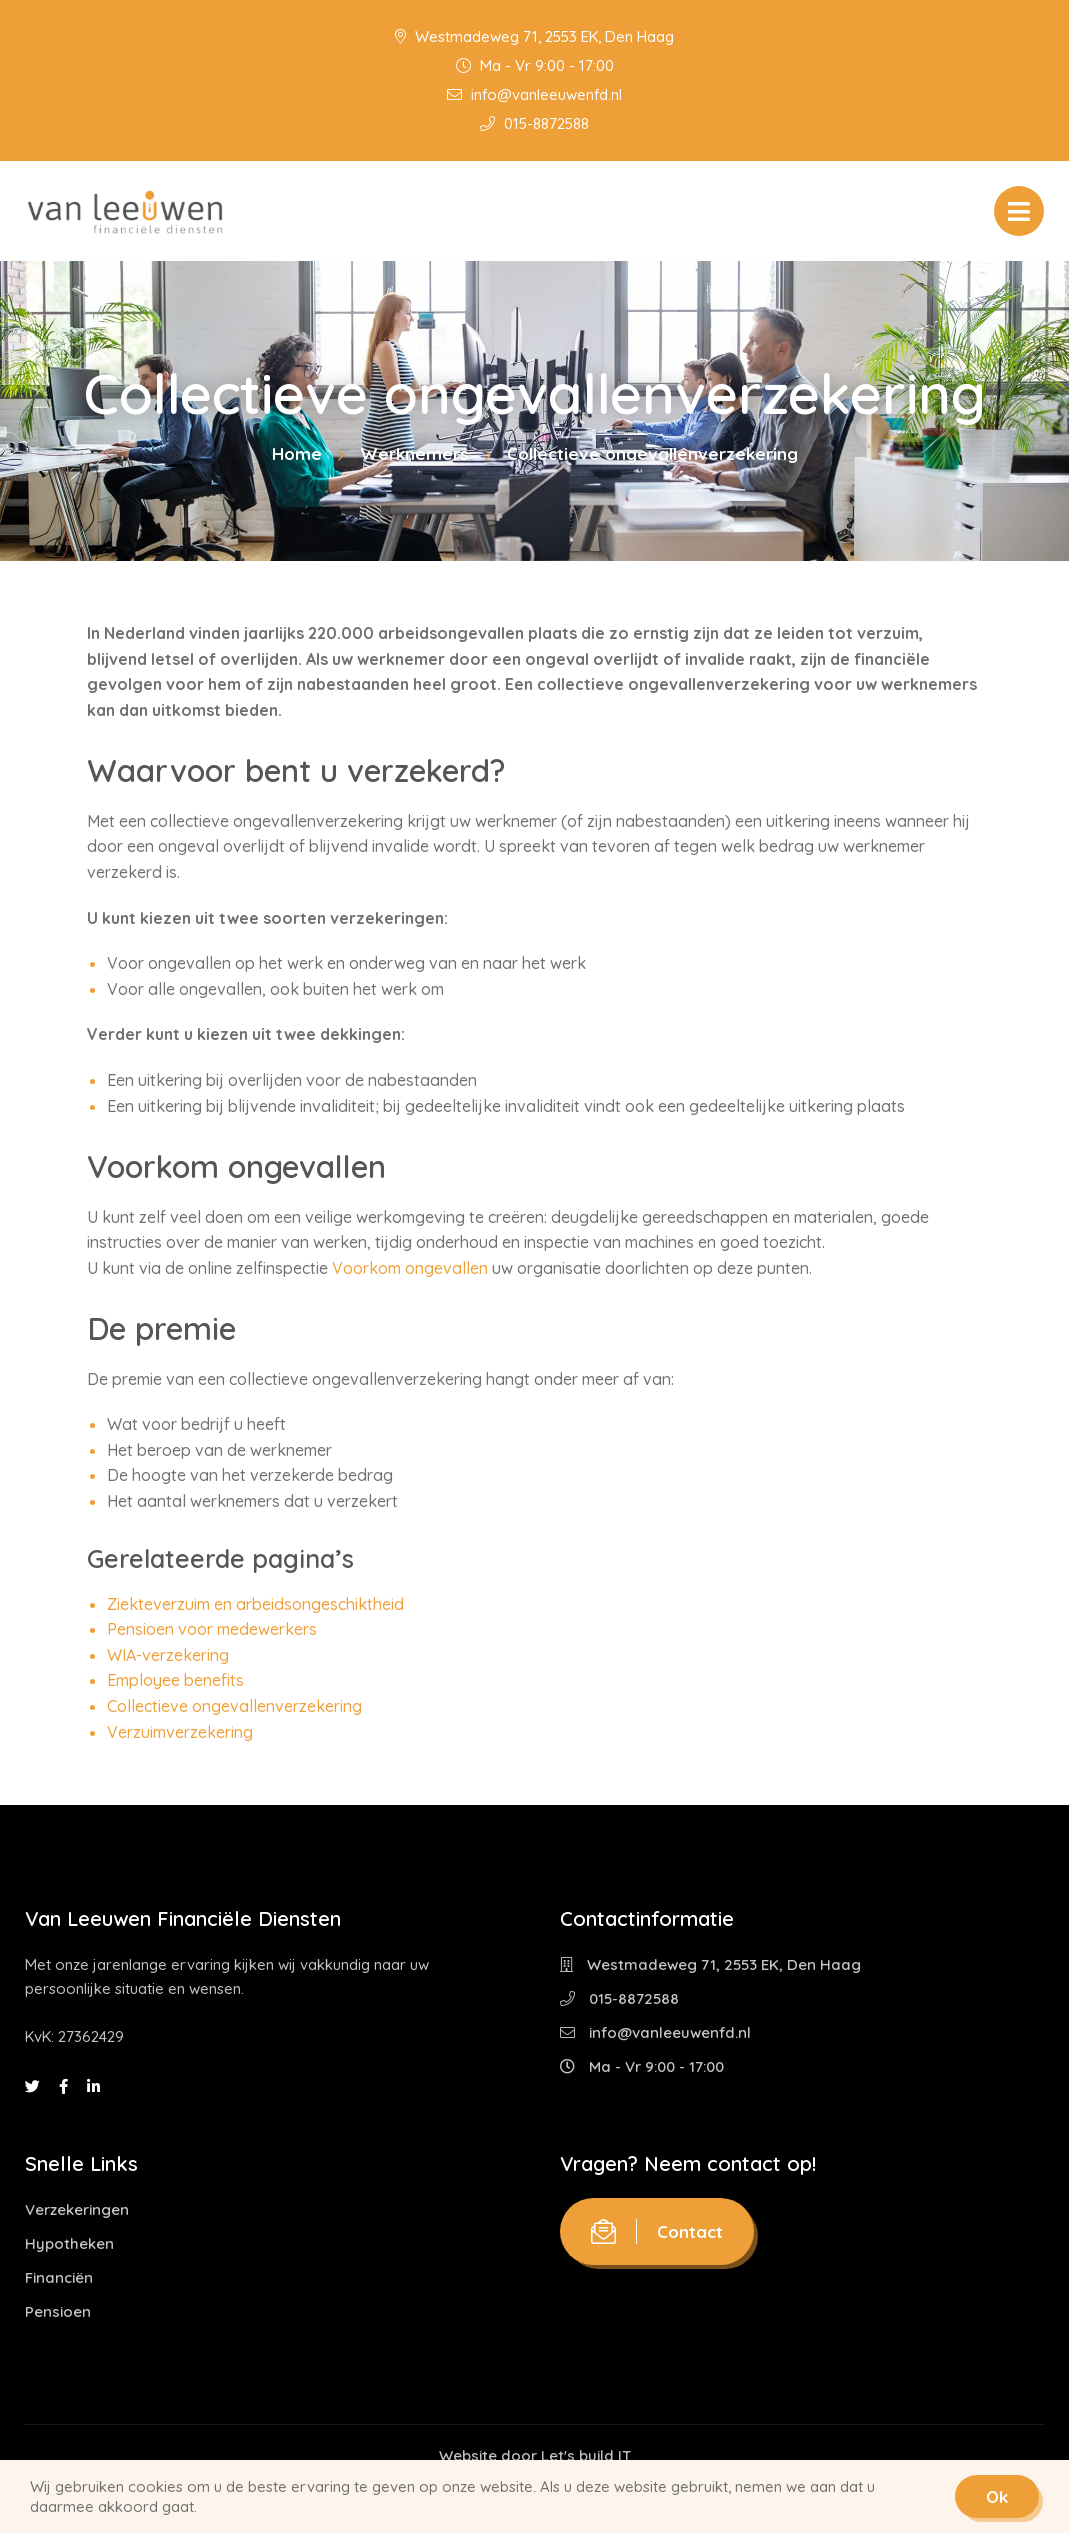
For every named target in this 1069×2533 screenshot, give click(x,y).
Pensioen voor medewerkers (212, 1629)
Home (297, 453)
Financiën (59, 2277)
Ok (997, 2496)
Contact (657, 2231)
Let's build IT (586, 2455)
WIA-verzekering (168, 1655)
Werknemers (414, 453)
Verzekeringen (77, 2209)
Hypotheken (69, 2243)
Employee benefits (175, 1680)
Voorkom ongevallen (410, 1268)
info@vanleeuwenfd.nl (534, 94)
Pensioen (58, 2311)
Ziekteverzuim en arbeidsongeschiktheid (255, 1604)
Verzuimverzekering (180, 1732)
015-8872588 (534, 123)
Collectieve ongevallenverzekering (234, 1706)
